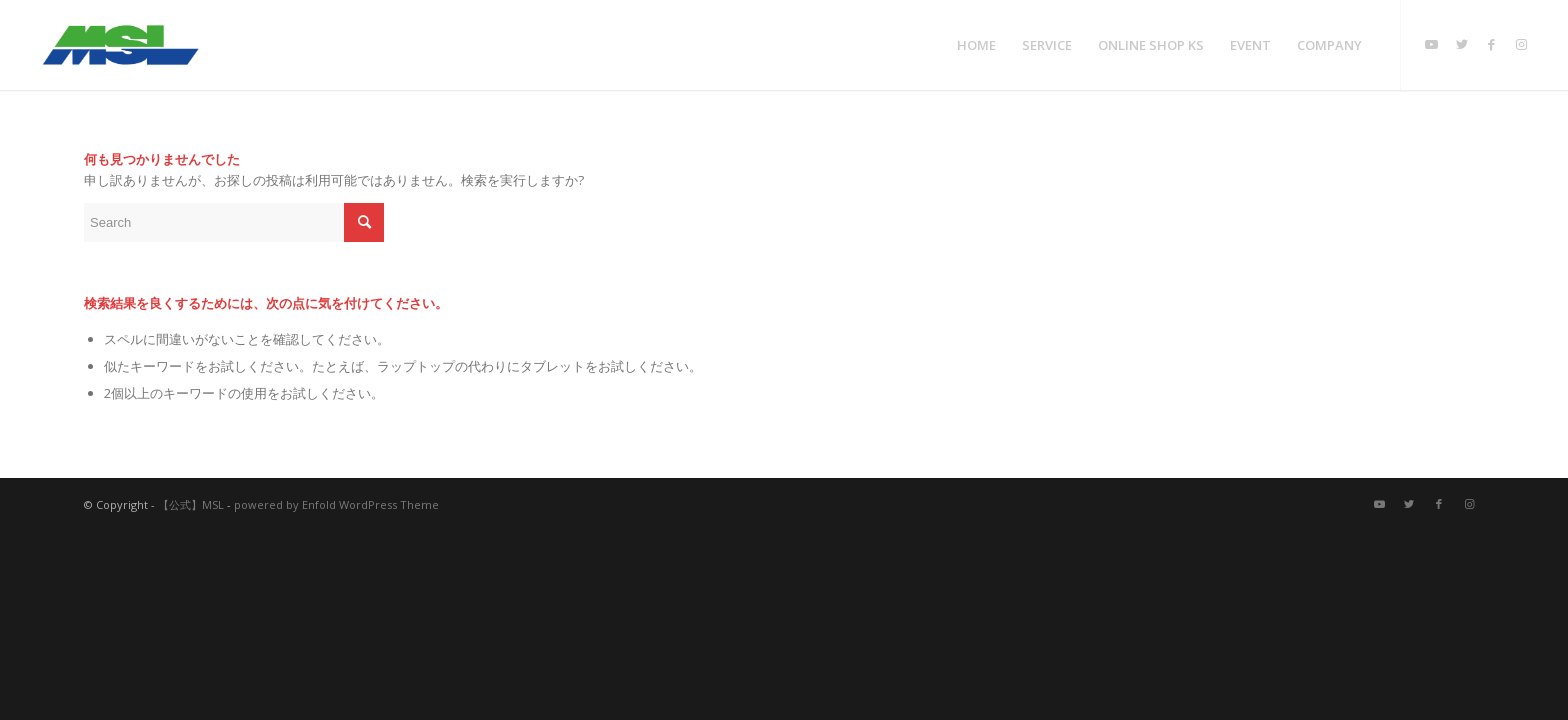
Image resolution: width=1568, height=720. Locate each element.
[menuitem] (976, 45)
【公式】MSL (191, 504)
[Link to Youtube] (1432, 44)
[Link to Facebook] (1492, 44)
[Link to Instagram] (1522, 44)
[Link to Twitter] (1462, 44)
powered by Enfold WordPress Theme (336, 504)
